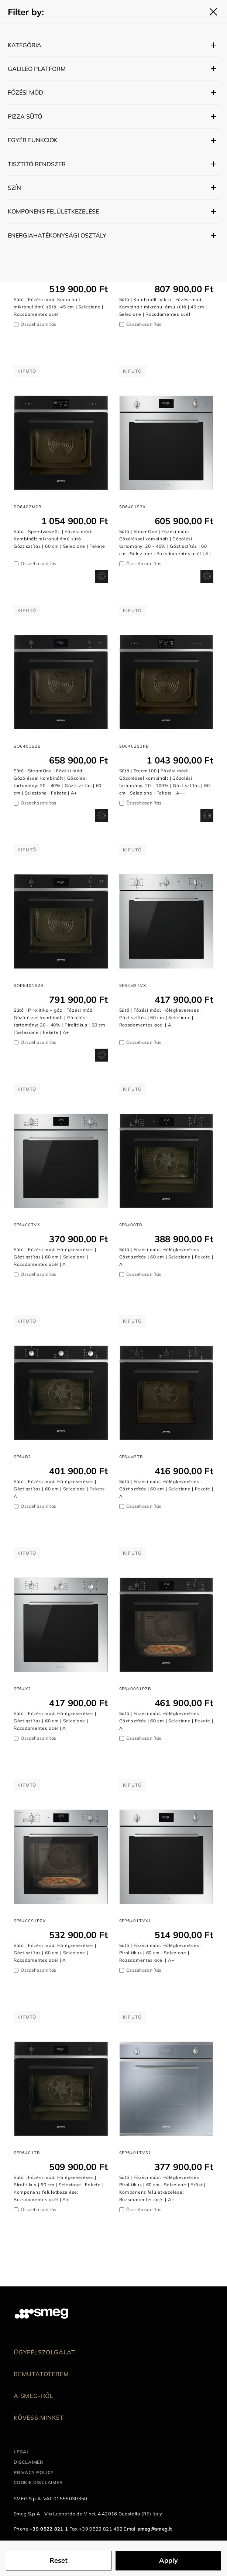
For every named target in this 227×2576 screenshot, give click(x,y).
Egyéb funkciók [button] (33, 140)
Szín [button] (14, 187)
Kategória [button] (24, 45)
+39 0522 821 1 (49, 2529)
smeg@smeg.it (155, 2529)
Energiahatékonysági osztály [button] (57, 235)
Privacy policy (34, 2472)
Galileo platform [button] (37, 68)
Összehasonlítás (38, 324)
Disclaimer (28, 2462)
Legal (22, 2451)
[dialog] (101, 576)
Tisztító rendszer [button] (37, 164)
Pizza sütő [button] (25, 116)
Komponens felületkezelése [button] (53, 211)
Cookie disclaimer (38, 2482)
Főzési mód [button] (25, 92)
